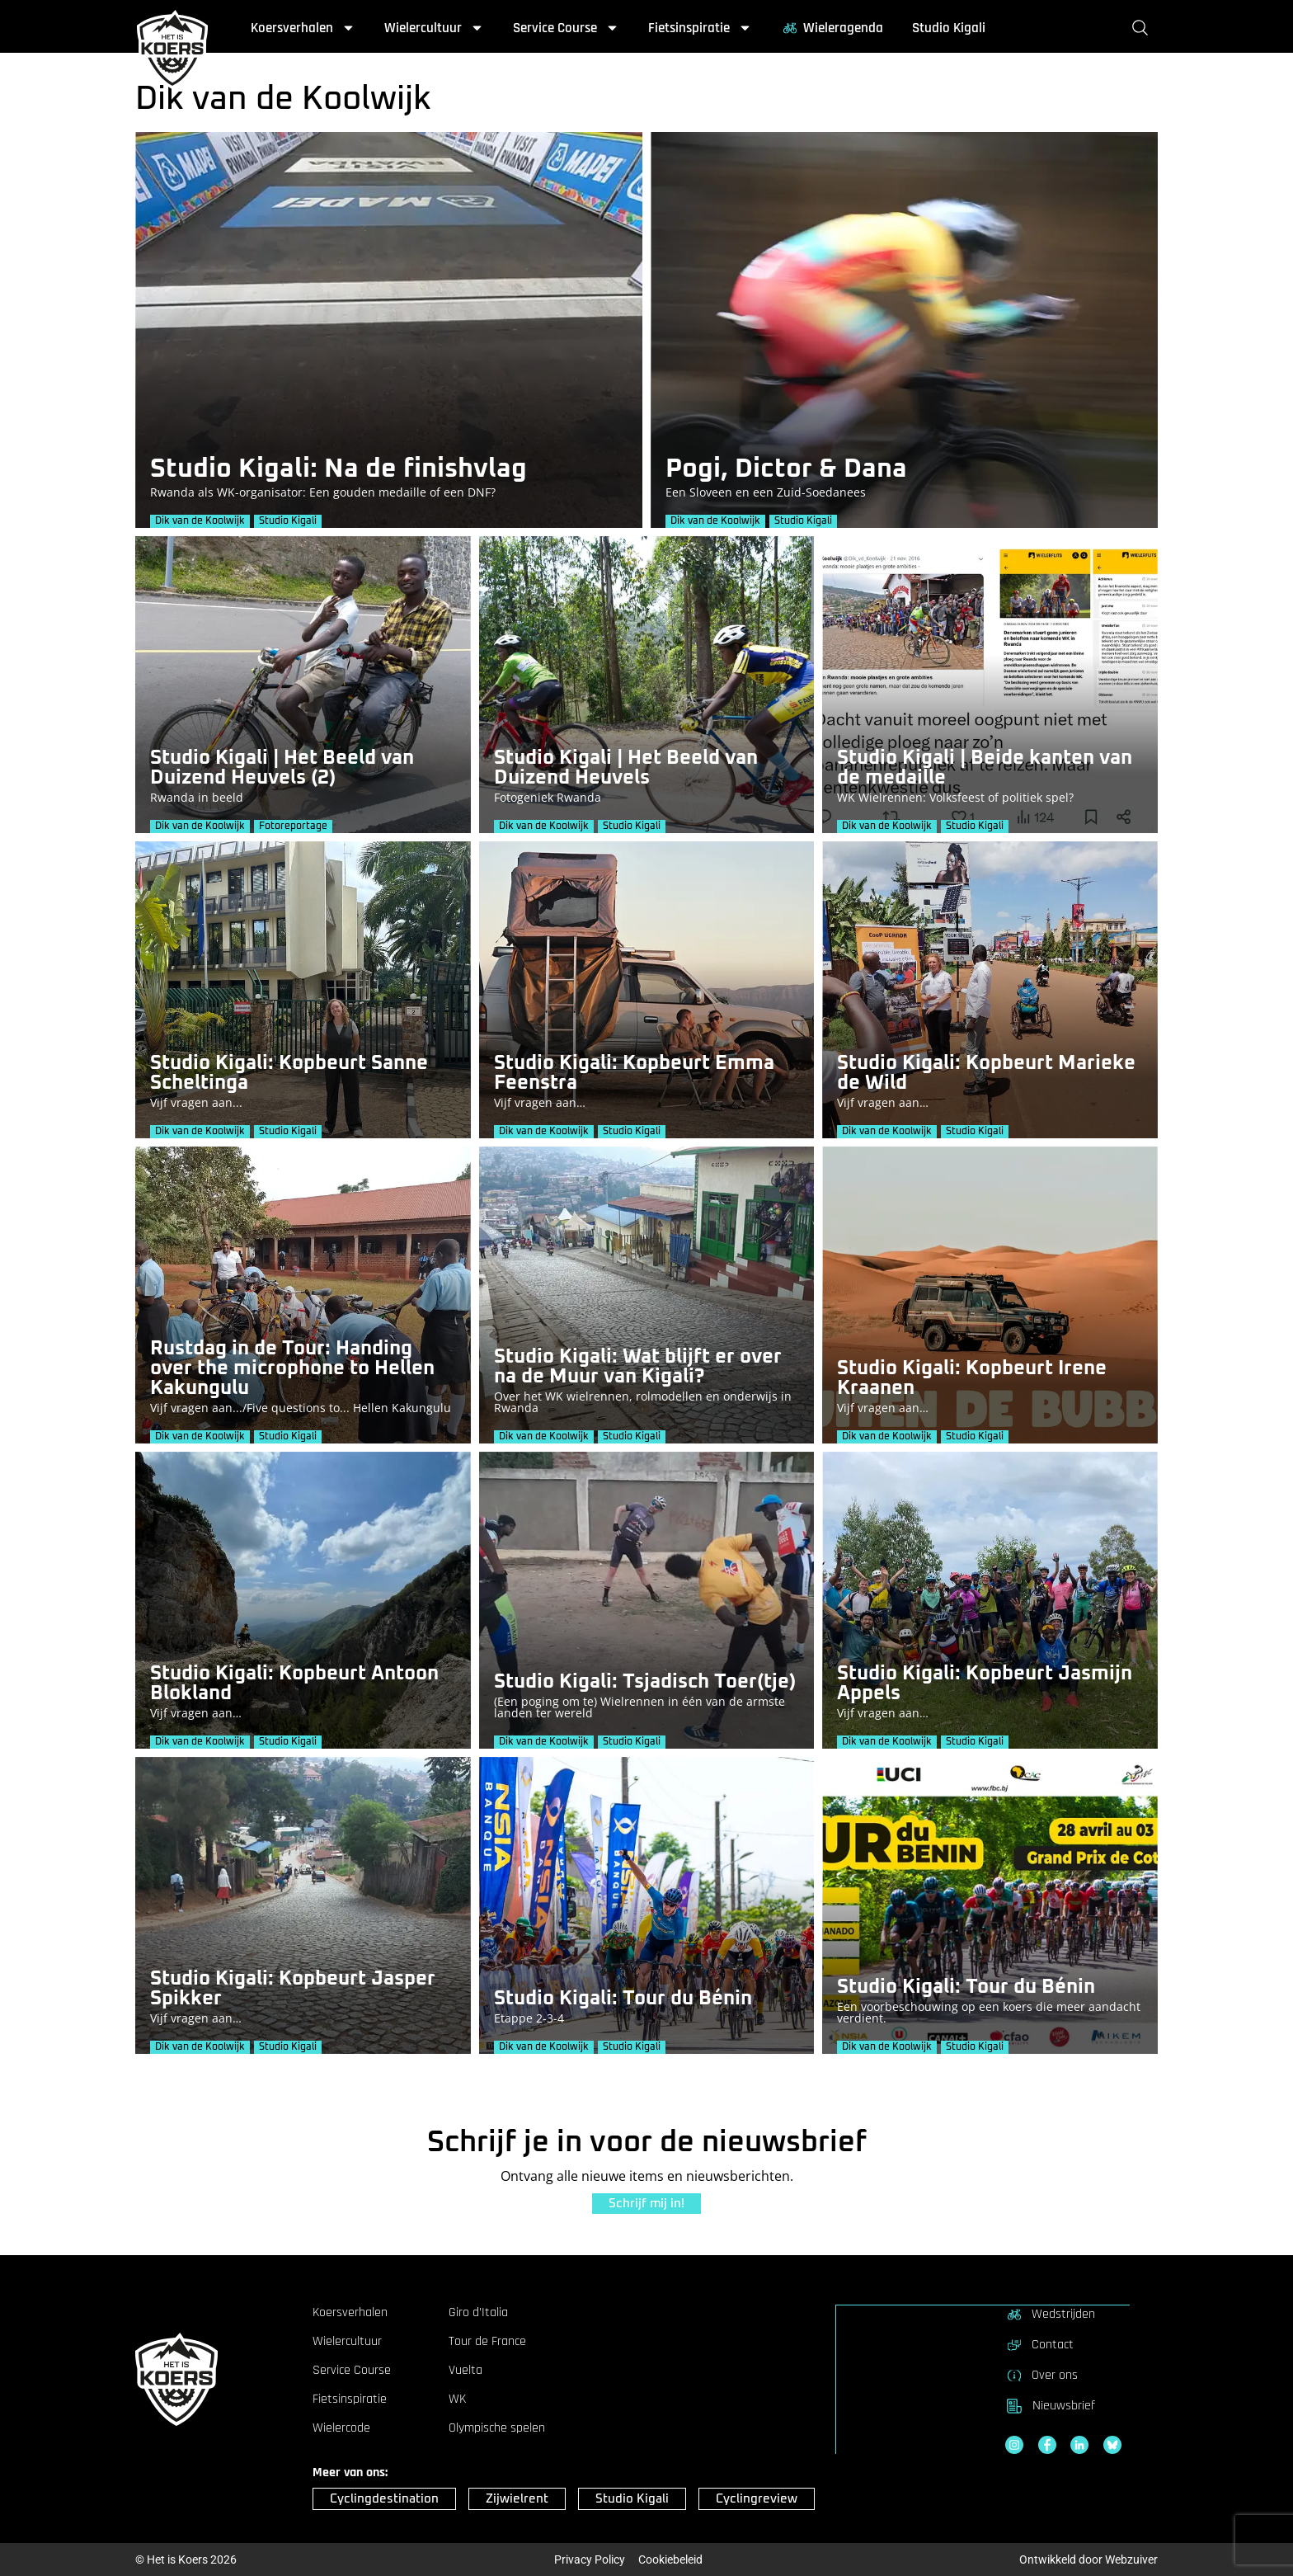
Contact (1039, 2344)
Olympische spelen (497, 2428)
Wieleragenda (832, 28)
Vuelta (465, 2370)
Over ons (1041, 2375)
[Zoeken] (1143, 28)
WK (457, 2399)
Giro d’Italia (478, 2313)
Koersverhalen (303, 28)
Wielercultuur (434, 28)
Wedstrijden (1050, 2314)
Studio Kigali (948, 28)
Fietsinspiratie (700, 28)
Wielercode (341, 2428)
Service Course (566, 28)
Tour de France (487, 2341)
